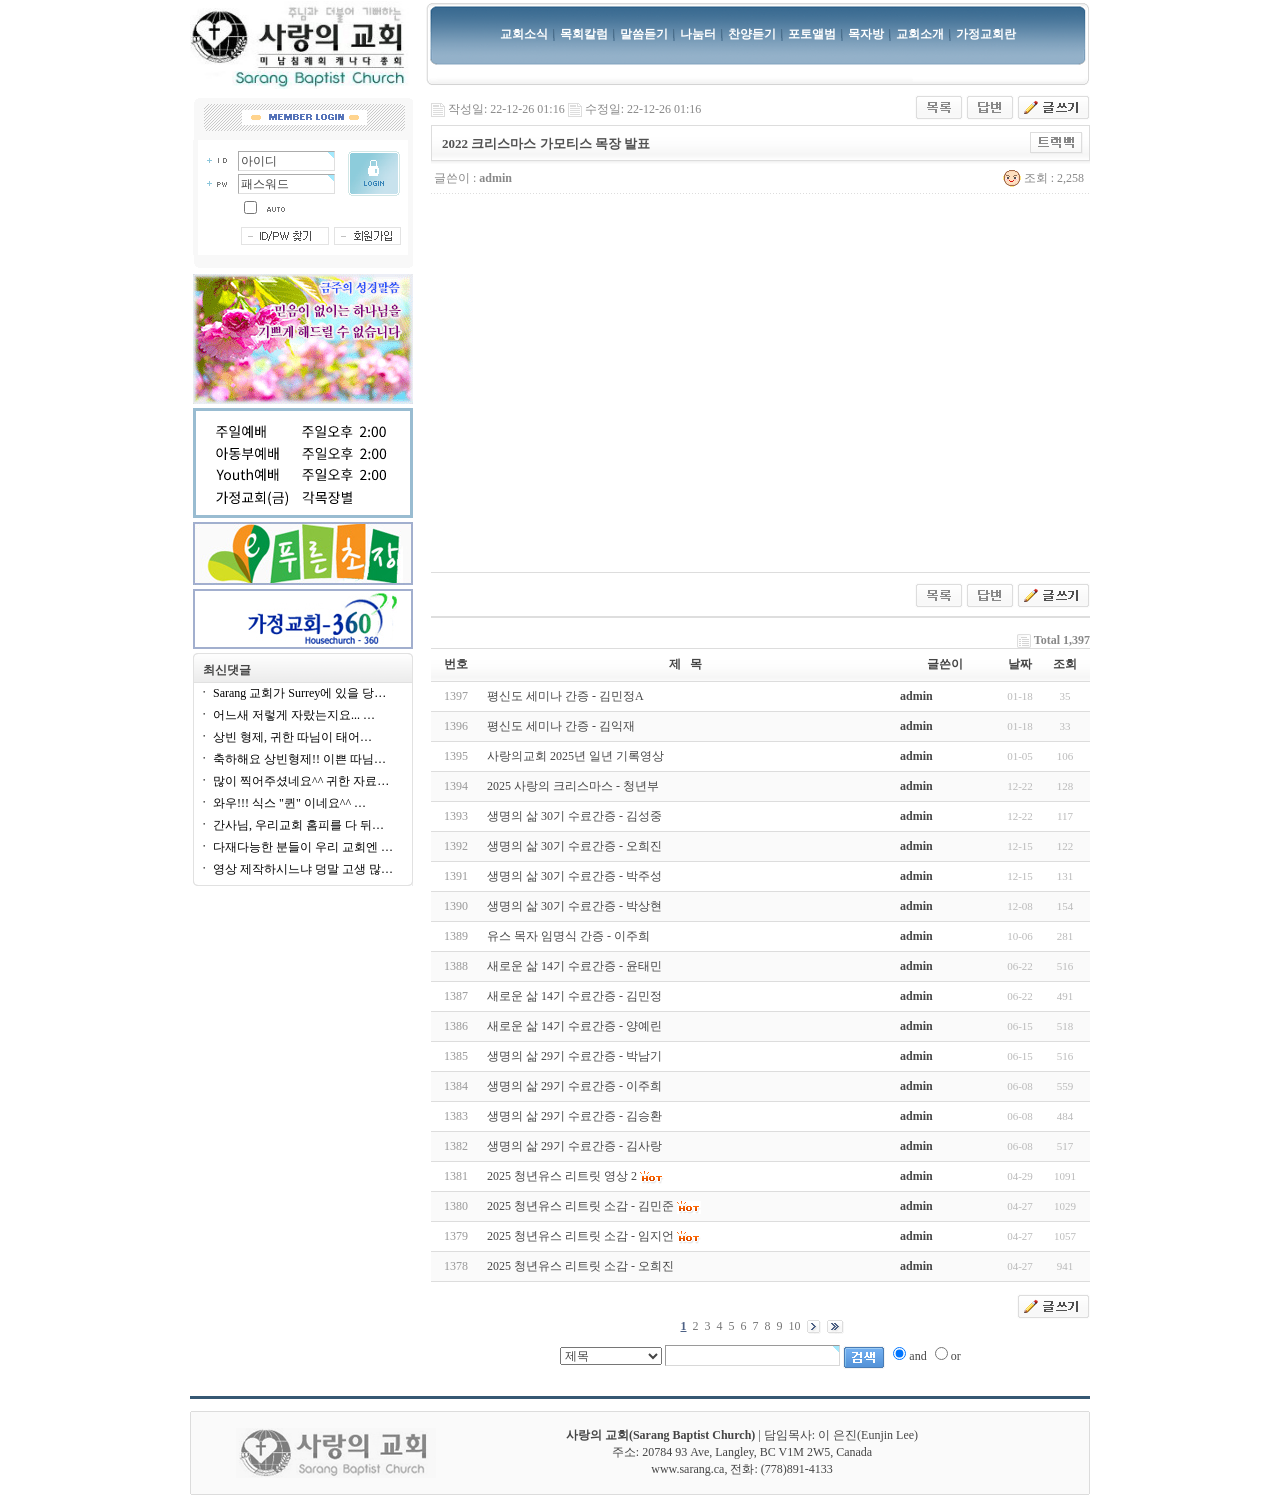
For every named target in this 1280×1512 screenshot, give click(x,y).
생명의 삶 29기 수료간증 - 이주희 (574, 1086)
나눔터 (698, 34)
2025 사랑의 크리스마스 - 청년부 (573, 786)
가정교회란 (986, 34)
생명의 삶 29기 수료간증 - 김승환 (574, 1116)
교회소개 (920, 34)
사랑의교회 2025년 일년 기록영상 (575, 756)
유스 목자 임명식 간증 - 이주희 (568, 936)
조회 (1065, 664)
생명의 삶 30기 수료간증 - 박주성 (574, 876)
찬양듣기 (752, 34)
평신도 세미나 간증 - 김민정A (565, 696)
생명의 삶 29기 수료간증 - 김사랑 (574, 1146)
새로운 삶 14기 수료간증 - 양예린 (574, 1026)
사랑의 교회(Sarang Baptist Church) (660, 1435)
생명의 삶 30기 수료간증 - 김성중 (574, 816)
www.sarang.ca (687, 1469)
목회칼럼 (584, 34)
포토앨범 (812, 34)
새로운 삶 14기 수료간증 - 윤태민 (574, 966)
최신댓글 (227, 670)
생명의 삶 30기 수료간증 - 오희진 (574, 846)
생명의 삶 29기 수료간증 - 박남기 (574, 1056)
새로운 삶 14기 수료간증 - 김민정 (574, 996)
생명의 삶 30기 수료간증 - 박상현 (574, 906)
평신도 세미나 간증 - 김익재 (561, 726)
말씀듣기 (644, 34)
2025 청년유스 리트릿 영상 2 (562, 1176)
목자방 (866, 34)
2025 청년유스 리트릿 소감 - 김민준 (580, 1206)
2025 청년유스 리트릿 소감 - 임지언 (580, 1236)
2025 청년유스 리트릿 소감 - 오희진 (580, 1266)
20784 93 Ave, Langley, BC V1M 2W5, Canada (757, 1452)
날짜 (1020, 664)
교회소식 (524, 34)
